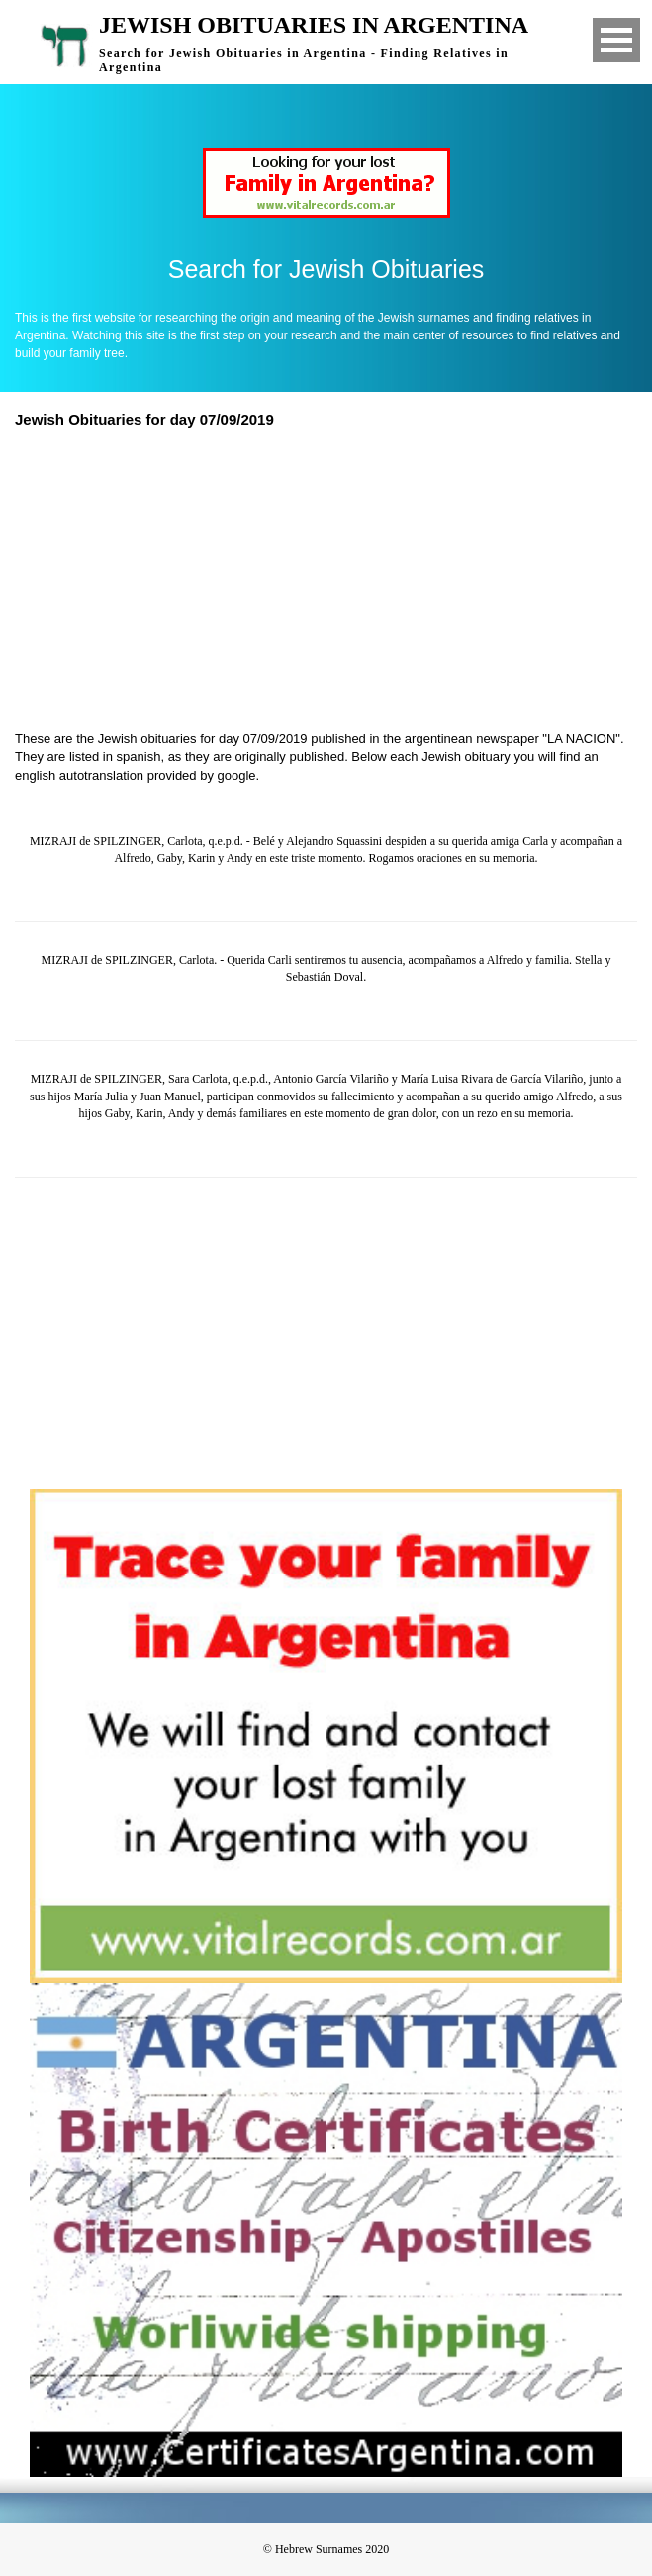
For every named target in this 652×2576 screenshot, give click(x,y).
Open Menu (616, 40)
